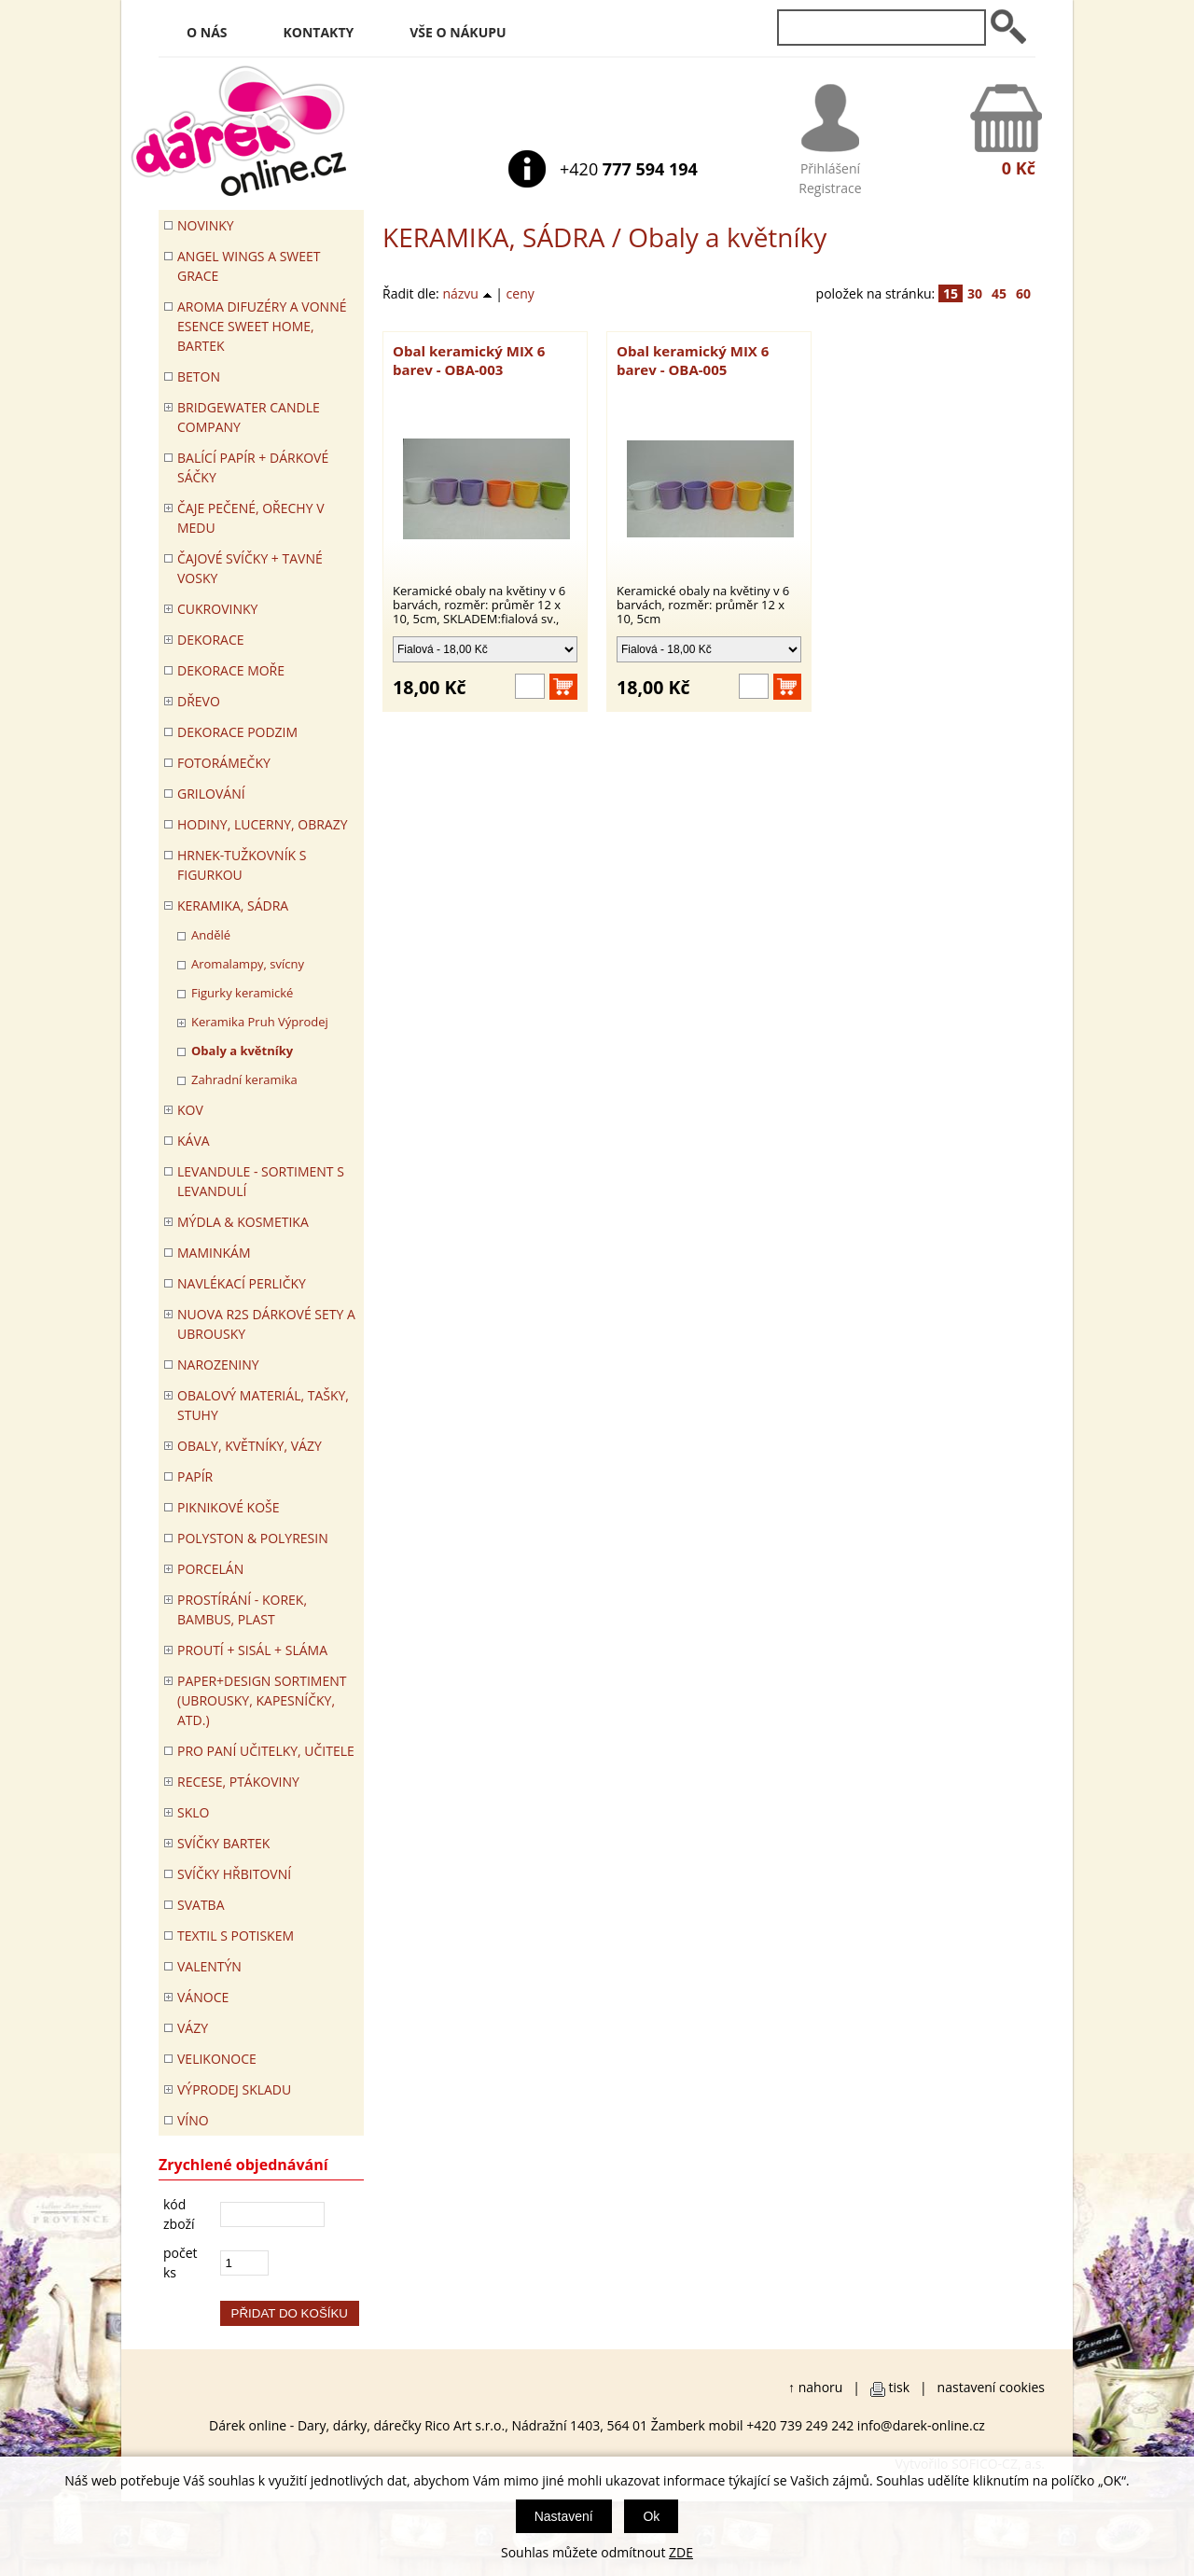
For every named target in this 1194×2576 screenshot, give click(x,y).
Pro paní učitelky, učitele (265, 1751)
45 (999, 293)
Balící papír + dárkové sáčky (252, 467)
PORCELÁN (210, 1569)
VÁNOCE (203, 1997)
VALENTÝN (209, 1966)
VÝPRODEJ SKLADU (234, 2089)
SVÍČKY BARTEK (223, 1843)
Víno (193, 2120)
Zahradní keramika (244, 1079)
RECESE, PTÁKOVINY (238, 1781)
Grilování (211, 793)
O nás (207, 32)
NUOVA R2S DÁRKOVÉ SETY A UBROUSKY (266, 1324)
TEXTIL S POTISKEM (235, 1935)
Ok (651, 2516)
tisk (899, 2387)
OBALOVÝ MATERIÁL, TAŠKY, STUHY (263, 1405)
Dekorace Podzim (237, 732)
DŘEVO (198, 701)
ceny (521, 293)
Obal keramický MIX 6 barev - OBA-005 (693, 360)
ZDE (681, 2552)
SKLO (193, 1812)
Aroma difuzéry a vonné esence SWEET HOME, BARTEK (261, 326)
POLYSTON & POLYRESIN (252, 1538)
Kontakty (319, 32)
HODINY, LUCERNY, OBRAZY (262, 824)
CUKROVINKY (217, 609)
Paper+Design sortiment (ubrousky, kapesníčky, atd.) (261, 1700)
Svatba (200, 1905)
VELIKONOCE (217, 2059)
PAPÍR (195, 1476)
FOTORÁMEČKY (224, 763)
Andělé (210, 934)
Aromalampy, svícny (247, 963)
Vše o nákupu (458, 32)
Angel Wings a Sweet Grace (249, 266)
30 (974, 293)
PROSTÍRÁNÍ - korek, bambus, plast (242, 1609)
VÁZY (192, 2028)
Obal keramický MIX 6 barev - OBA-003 (469, 360)
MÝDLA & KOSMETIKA (243, 1222)
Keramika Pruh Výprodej (259, 1021)
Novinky (205, 225)
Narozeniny (218, 1364)
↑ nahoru (815, 2387)
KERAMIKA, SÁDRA (493, 237)
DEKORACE (210, 639)
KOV (190, 1110)
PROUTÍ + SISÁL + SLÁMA (252, 1650)
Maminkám (214, 1252)
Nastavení (564, 2516)
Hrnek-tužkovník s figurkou (241, 865)
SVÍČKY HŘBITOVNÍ (234, 1874)
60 (1023, 293)
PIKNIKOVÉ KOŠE (228, 1507)
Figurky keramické (242, 992)
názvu (467, 293)
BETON (198, 376)
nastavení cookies (991, 2387)
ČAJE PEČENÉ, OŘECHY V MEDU (251, 517)
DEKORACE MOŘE (231, 670)
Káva (193, 1140)
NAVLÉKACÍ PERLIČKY (241, 1283)
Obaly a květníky (242, 1050)
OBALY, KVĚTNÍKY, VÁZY (249, 1446)
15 (950, 293)
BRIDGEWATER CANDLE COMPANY (248, 417)
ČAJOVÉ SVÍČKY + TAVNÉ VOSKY (250, 568)
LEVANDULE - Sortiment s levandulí (260, 1181)
